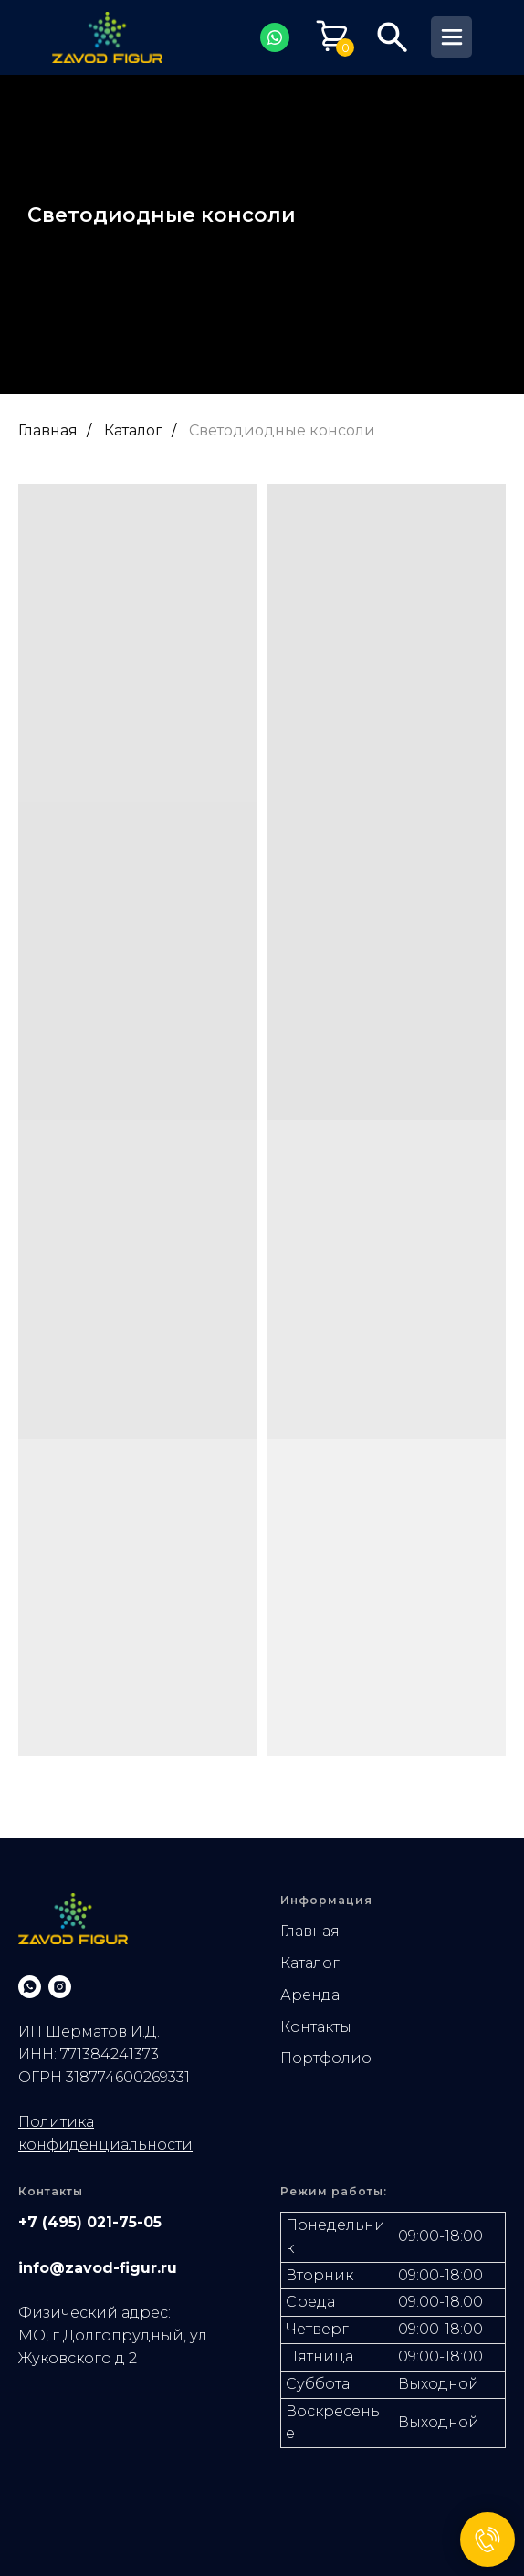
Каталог (133, 430)
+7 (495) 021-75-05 (90, 2222)
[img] (107, 37)
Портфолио (326, 2058)
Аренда (310, 1995)
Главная (48, 430)
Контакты (315, 2027)
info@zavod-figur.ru (97, 2268)
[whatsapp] (29, 1986)
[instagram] (59, 1986)
